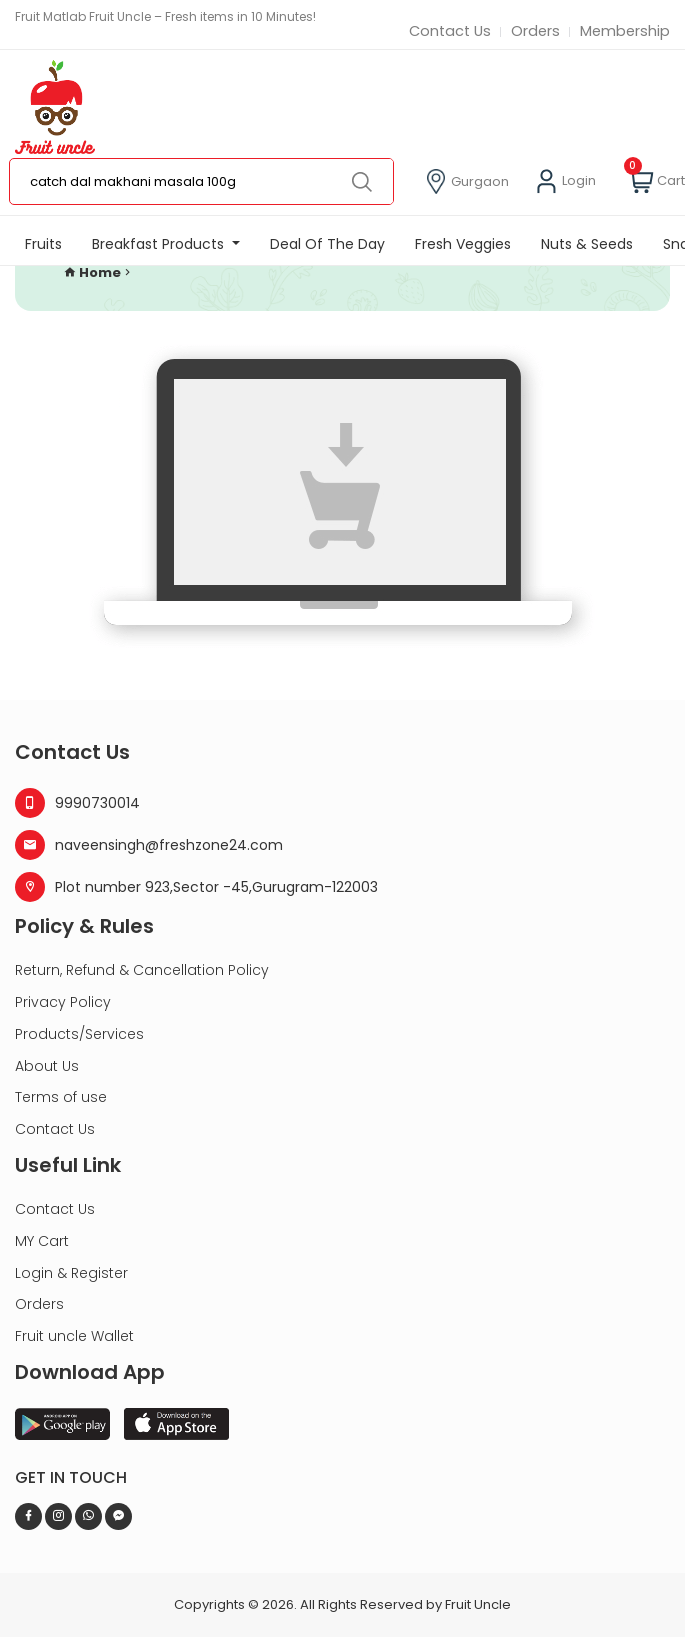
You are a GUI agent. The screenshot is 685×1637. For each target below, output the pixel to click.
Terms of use (61, 1097)
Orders (533, 31)
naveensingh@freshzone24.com (149, 845)
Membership (624, 31)
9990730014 (77, 803)
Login (565, 182)
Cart (657, 182)
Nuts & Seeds (587, 245)
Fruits (43, 245)
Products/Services (79, 1034)
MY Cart (42, 1241)
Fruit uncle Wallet (74, 1336)
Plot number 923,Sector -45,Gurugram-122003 (196, 887)
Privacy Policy (63, 1002)
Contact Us (445, 31)
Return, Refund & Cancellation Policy (142, 970)
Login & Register (71, 1273)
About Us (47, 1066)
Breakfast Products (160, 245)
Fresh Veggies (463, 245)
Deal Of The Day (327, 245)
